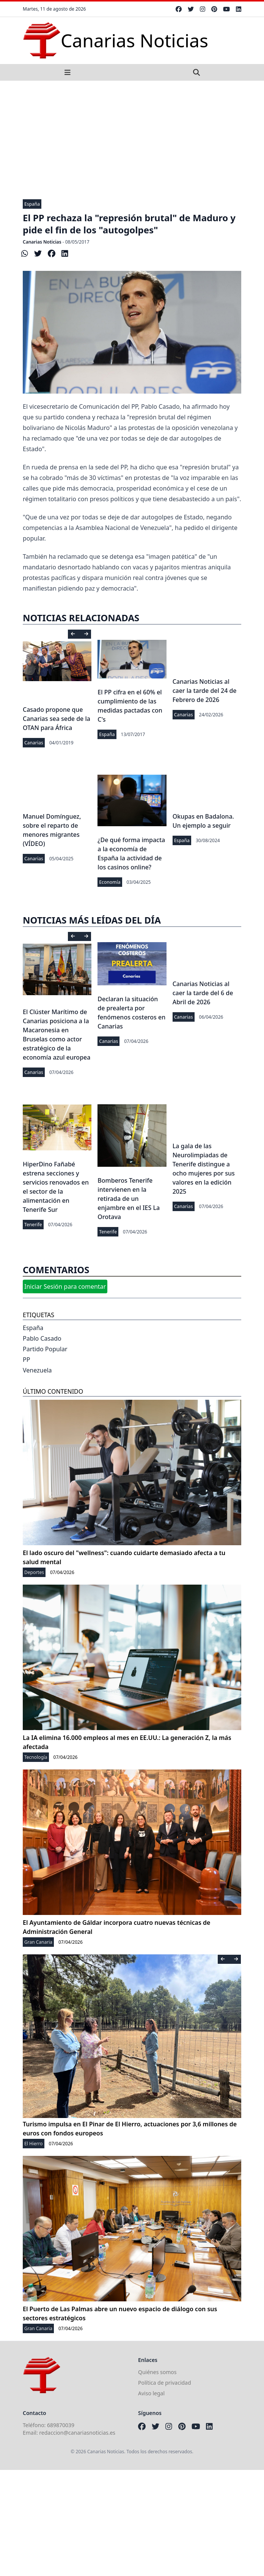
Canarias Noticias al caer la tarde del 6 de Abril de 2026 (203, 993)
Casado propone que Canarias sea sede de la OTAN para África (56, 718)
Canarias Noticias (42, 242)
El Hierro (33, 2143)
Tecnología (35, 1757)
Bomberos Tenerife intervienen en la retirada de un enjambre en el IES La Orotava (128, 1198)
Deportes (34, 1572)
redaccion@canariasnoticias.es (77, 2432)
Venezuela (37, 1370)
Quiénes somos (157, 2372)
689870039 (60, 2425)
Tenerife (33, 1224)
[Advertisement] (132, 137)
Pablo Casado (42, 1338)
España (32, 204)
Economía (109, 882)
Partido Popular (45, 1349)
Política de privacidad (164, 2382)
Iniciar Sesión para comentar (65, 1286)
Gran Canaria (38, 1942)
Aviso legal (151, 2393)
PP (26, 1359)
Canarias (33, 742)
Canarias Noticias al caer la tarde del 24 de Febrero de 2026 (205, 690)
